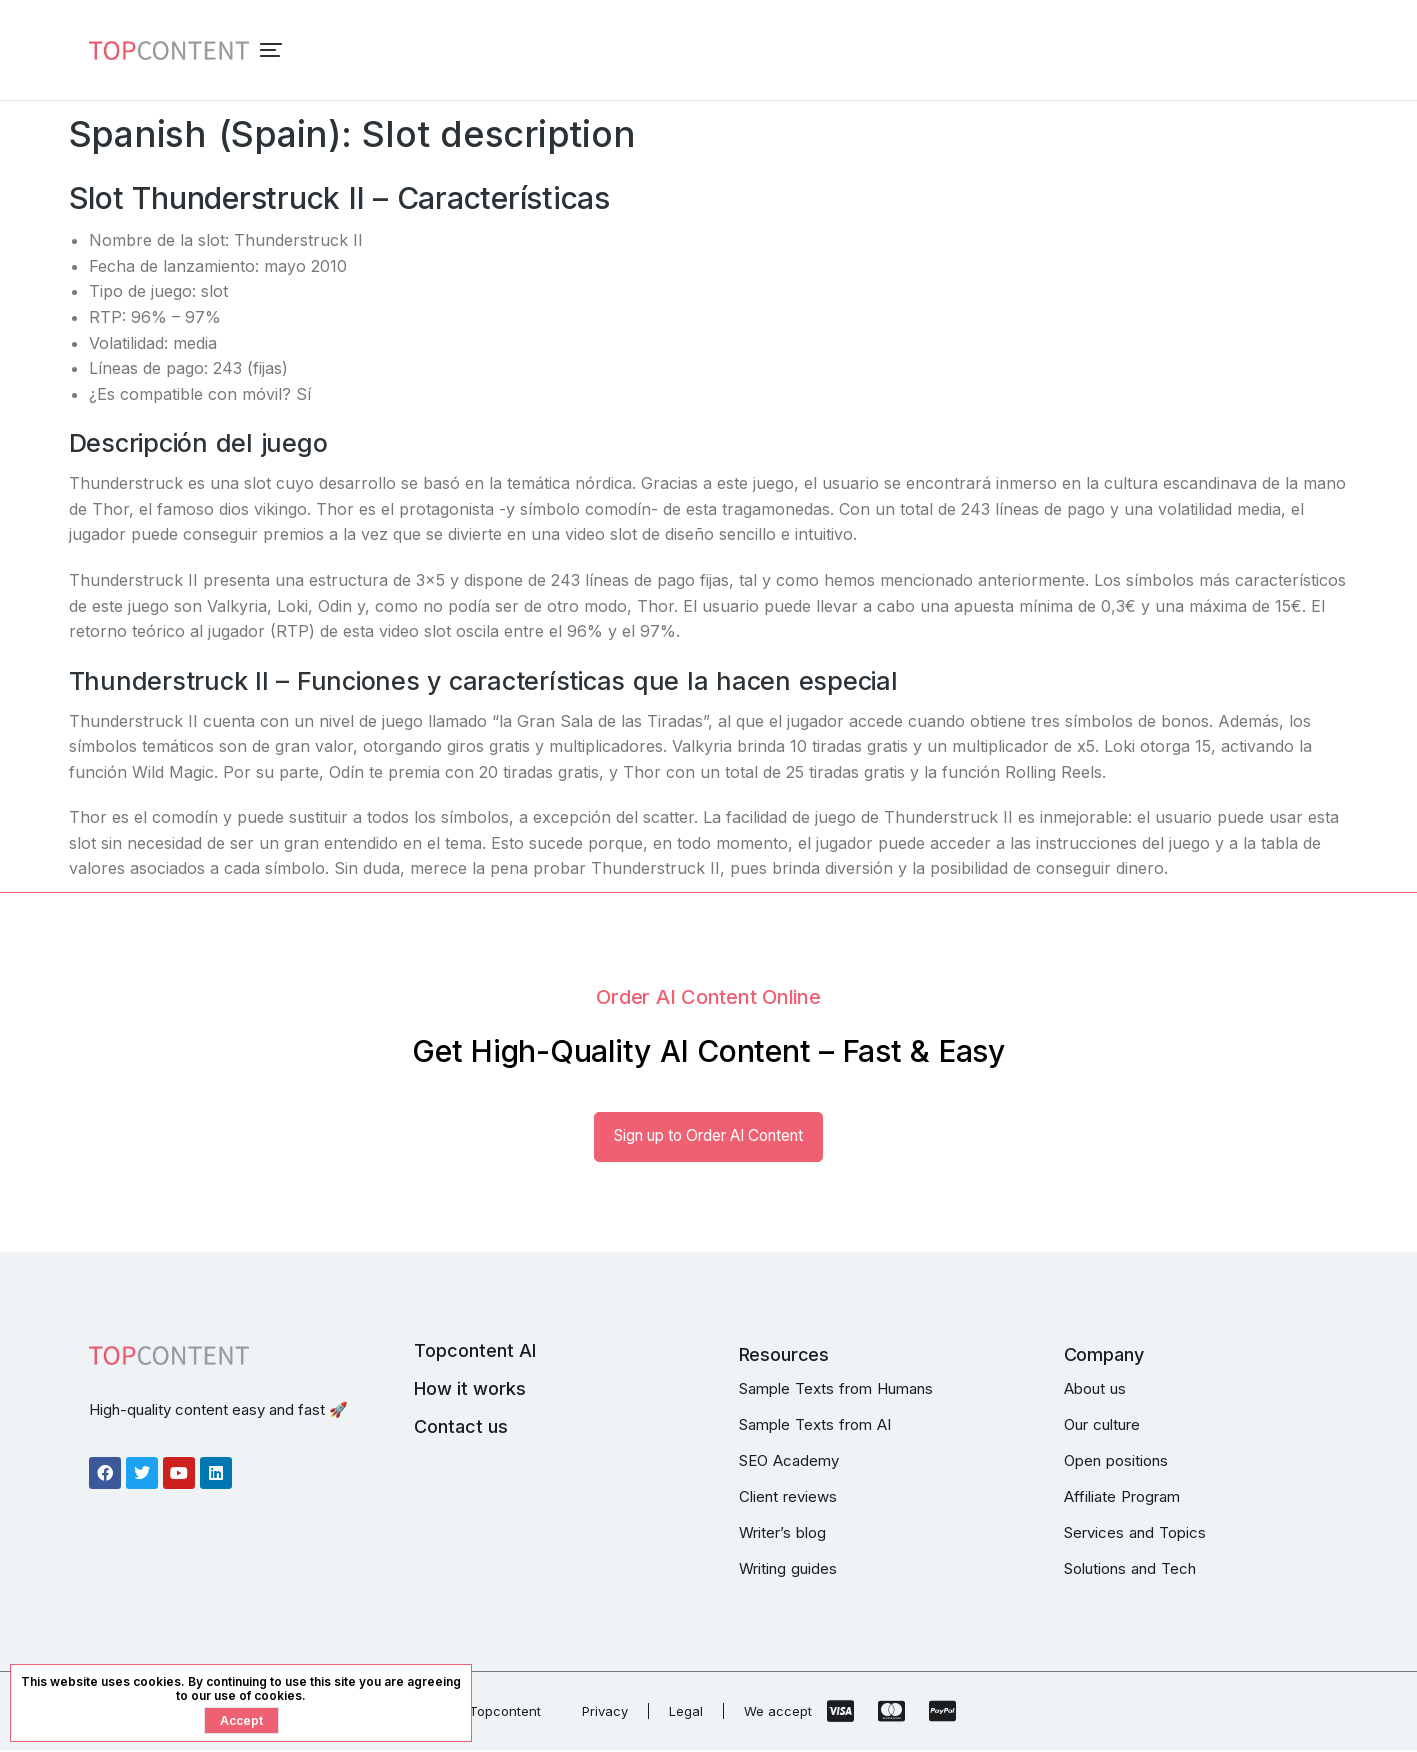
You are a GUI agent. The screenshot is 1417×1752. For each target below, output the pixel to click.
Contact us (461, 1428)
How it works (470, 1390)
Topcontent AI (475, 1352)
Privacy (605, 1713)
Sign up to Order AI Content (709, 1137)
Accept (241, 1720)
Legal (686, 1713)
